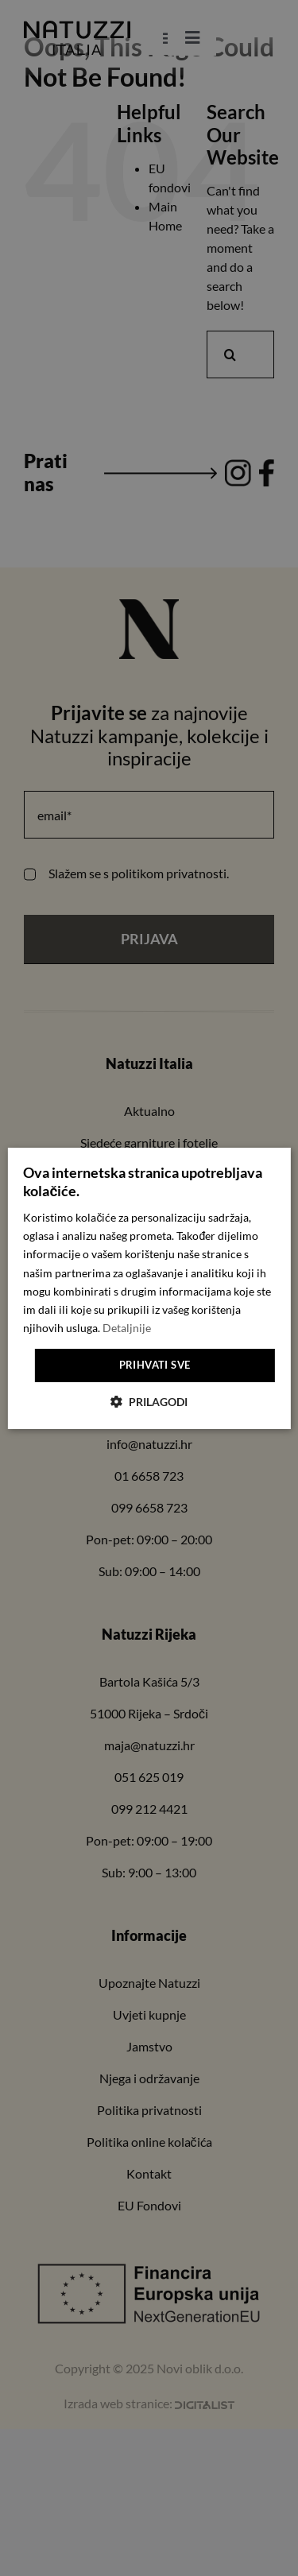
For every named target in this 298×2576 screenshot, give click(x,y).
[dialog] (149, 1288)
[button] (149, 1401)
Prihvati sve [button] (155, 1364)
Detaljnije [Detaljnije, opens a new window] (127, 1327)
